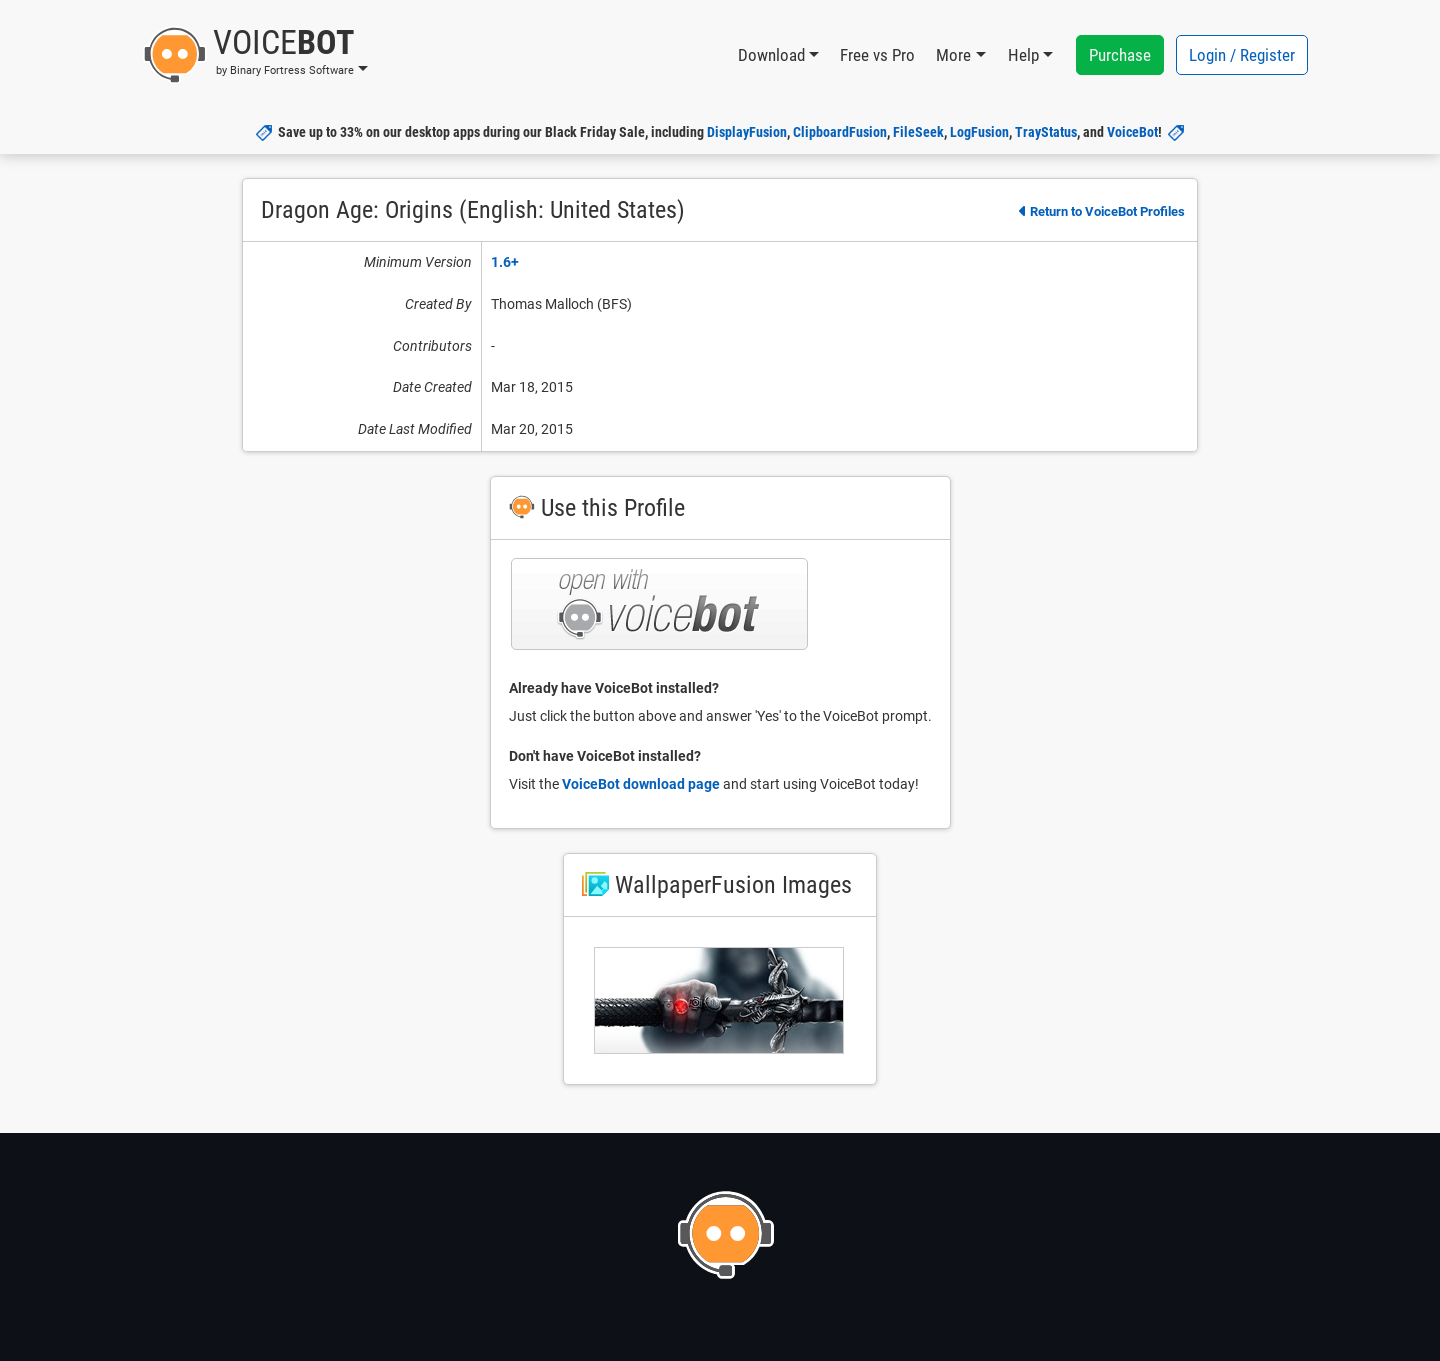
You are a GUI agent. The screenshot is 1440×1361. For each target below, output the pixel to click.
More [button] (953, 55)
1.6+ (505, 262)
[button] (255, 55)
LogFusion (979, 132)
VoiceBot (1132, 132)
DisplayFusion (747, 132)
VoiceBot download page (641, 784)
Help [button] (1023, 55)
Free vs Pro (877, 55)
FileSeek (918, 132)
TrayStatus (1046, 132)
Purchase (1120, 55)
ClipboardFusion (840, 132)
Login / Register (1242, 55)
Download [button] (771, 55)
